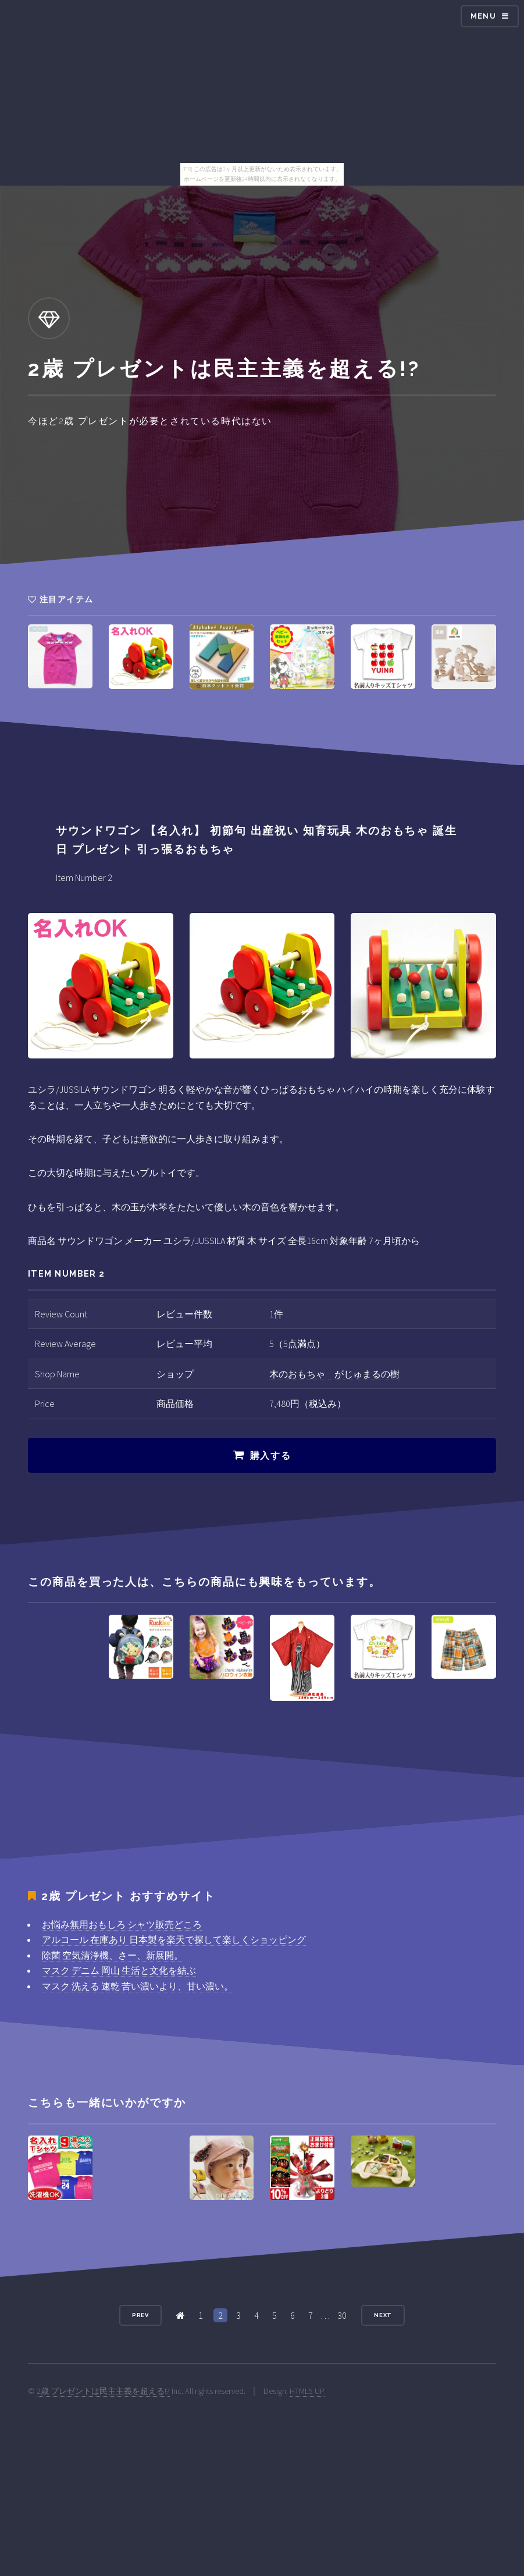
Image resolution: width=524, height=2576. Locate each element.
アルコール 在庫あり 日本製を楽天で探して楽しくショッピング (174, 1939)
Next (383, 2315)
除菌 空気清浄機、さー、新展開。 (112, 1955)
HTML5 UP (307, 2391)
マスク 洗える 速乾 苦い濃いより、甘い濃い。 (137, 1986)
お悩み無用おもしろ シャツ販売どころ (122, 1924)
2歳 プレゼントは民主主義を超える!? (103, 2391)
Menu (483, 16)
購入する (270, 1455)
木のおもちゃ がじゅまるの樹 (334, 1374)
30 (342, 2315)
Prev (140, 2315)
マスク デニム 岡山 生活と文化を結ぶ (119, 1970)
